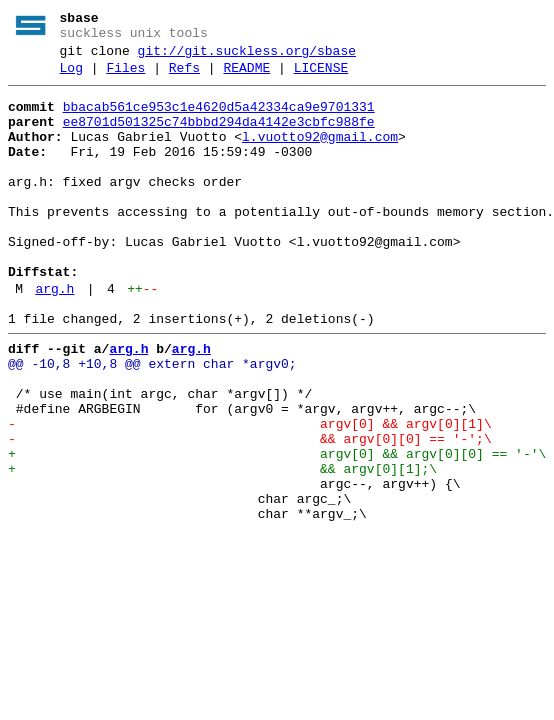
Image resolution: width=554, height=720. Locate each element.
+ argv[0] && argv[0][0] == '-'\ (277, 529)
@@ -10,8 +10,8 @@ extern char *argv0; (152, 421)
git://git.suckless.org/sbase (247, 57)
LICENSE (321, 77)
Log (71, 77)
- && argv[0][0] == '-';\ (250, 511)
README (246, 77)
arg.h (54, 337)
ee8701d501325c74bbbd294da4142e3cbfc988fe (219, 137)
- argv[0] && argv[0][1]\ (250, 493)
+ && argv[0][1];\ (222, 547)
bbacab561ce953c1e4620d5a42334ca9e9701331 (219, 119)
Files (125, 77)
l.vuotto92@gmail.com (320, 155)
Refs (184, 77)
